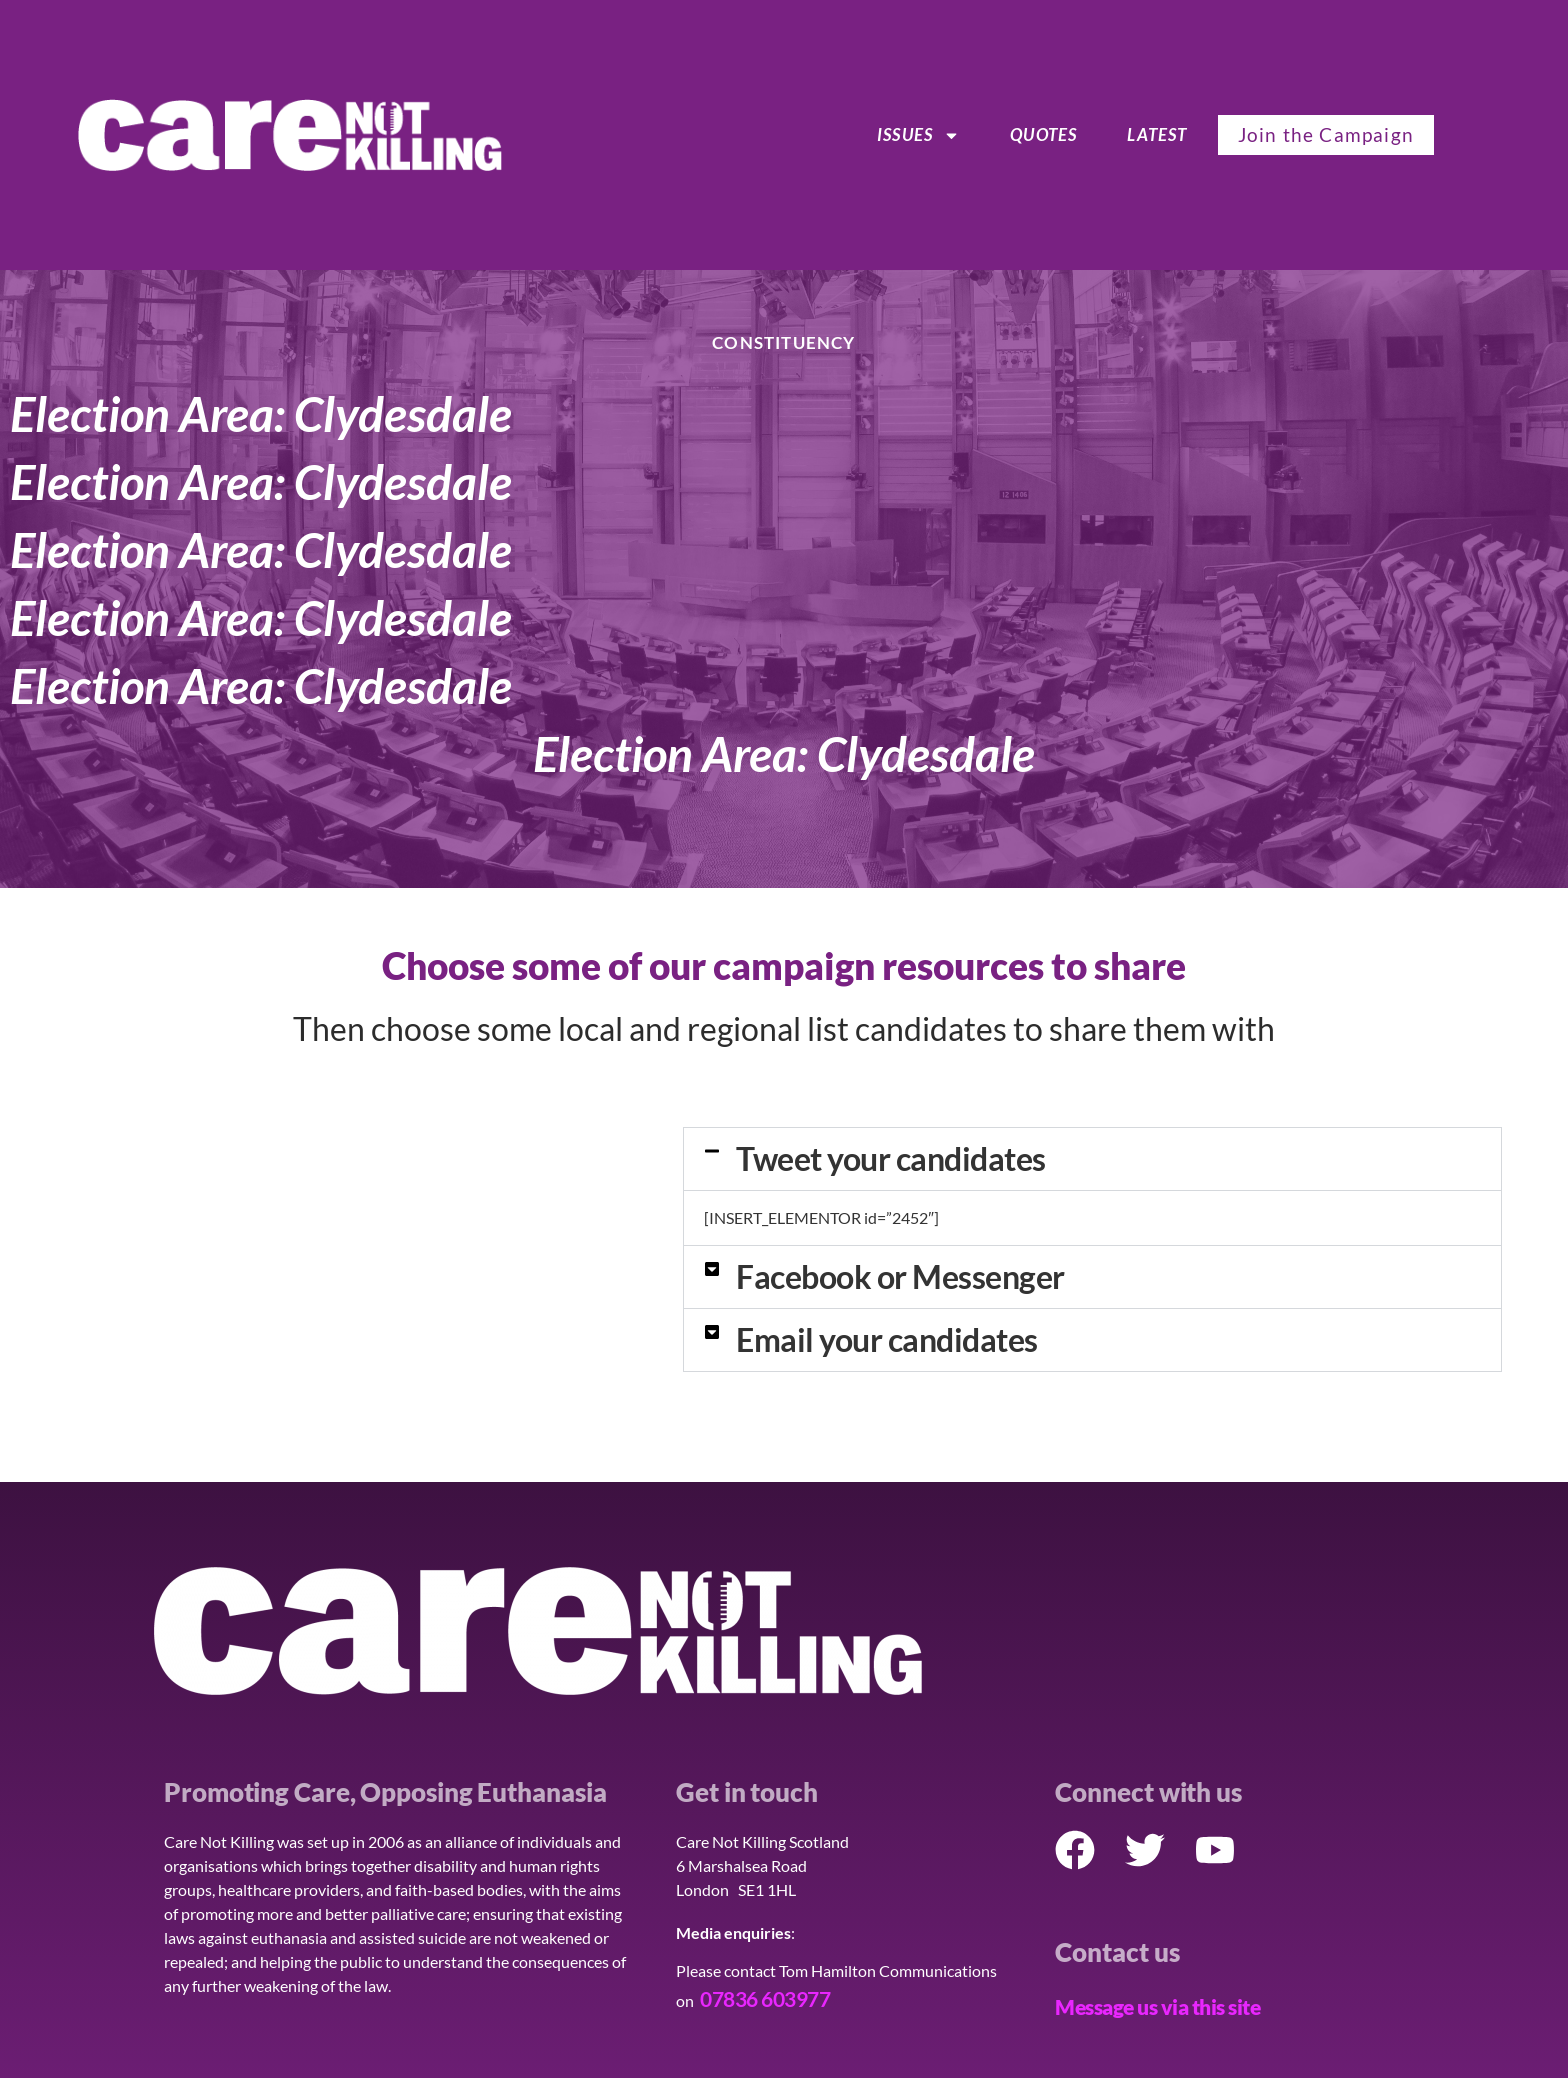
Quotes (1043, 134)
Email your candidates (887, 1339)
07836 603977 (765, 1998)
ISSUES (918, 135)
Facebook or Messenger (900, 1276)
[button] (1092, 1159)
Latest (1157, 134)
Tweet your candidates (891, 1158)
